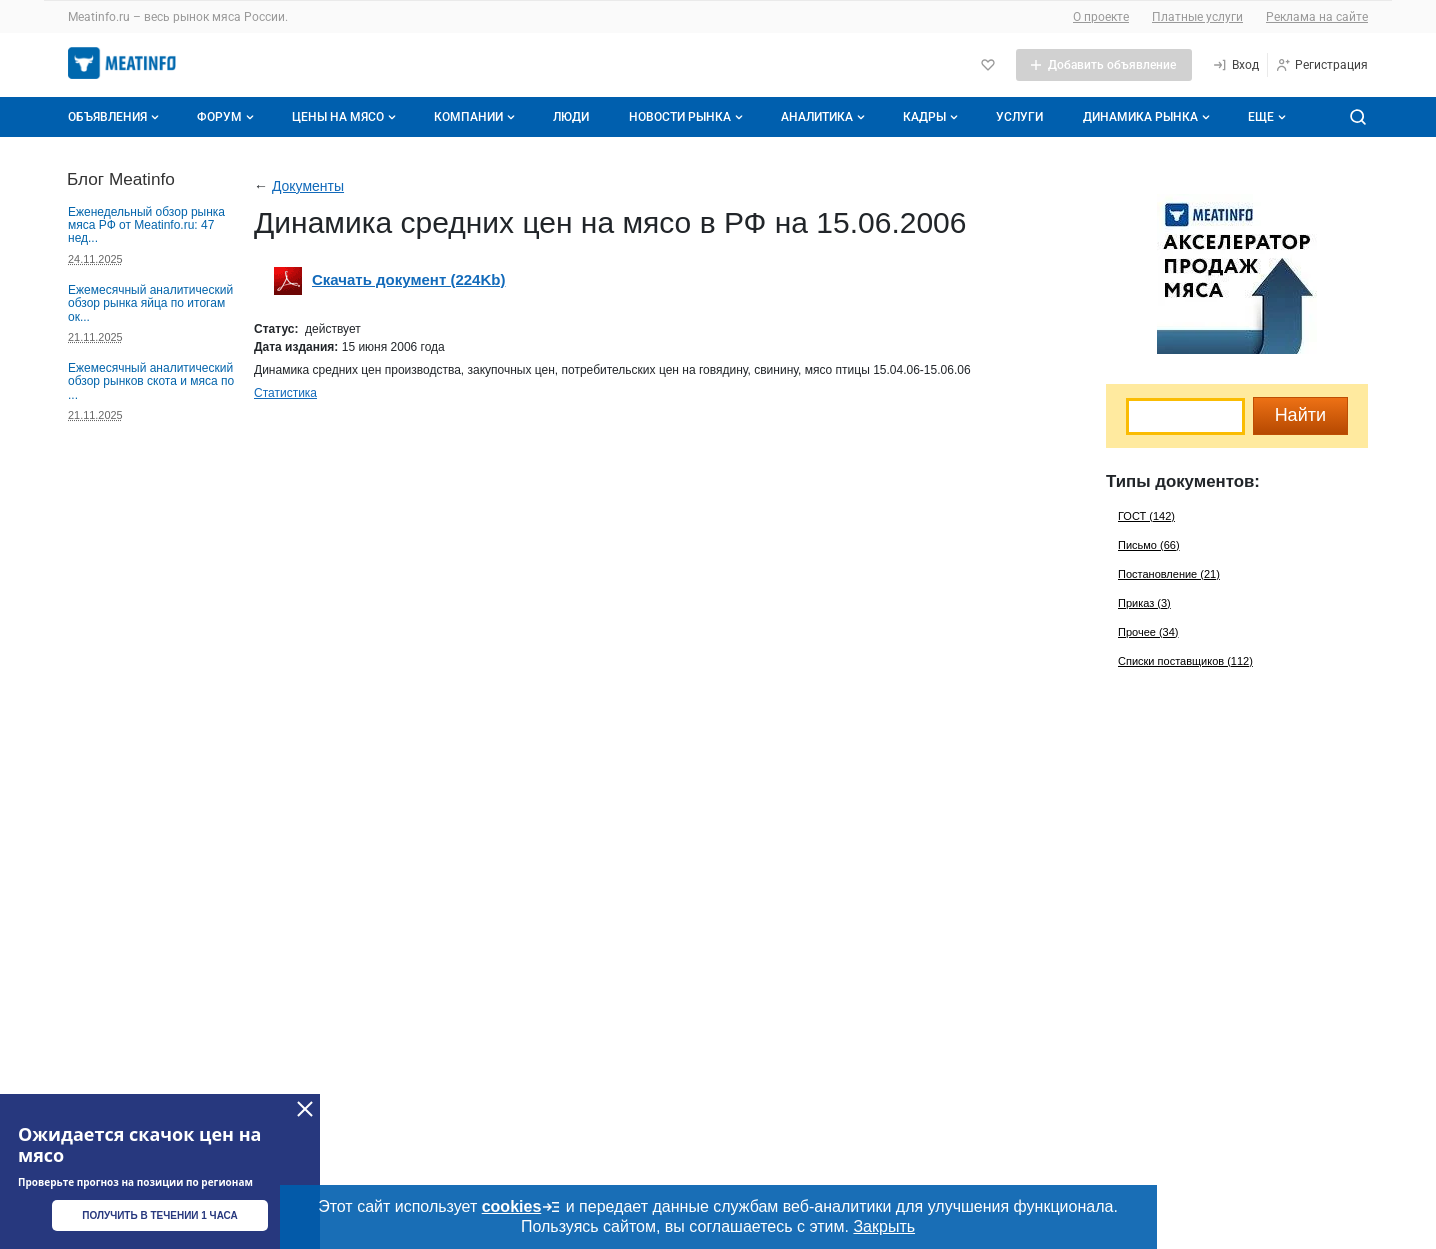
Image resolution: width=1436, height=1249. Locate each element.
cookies (522, 1207)
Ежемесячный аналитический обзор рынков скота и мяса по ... (151, 381)
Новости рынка (688, 117)
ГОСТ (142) (1146, 516)
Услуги (1019, 117)
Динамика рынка (1148, 117)
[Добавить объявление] (1104, 65)
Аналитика (825, 117)
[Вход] (1235, 65)
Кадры (932, 117)
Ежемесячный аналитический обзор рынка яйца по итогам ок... (150, 303)
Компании (476, 117)
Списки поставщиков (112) (1185, 661)
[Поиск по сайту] (1358, 117)
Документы (308, 186)
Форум (227, 117)
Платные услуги (1197, 17)
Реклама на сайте (1317, 17)
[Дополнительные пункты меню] (1266, 117)
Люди (571, 117)
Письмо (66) (1149, 545)
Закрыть (884, 1226)
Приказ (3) (1144, 603)
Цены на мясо (346, 117)
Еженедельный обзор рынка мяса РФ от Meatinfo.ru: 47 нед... (146, 225)
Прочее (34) (1148, 632)
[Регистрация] (1321, 65)
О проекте (1101, 17)
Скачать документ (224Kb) (408, 279)
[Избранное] (988, 65)
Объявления (115, 117)
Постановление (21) (1169, 574)
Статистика (285, 393)
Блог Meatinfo (121, 179)
